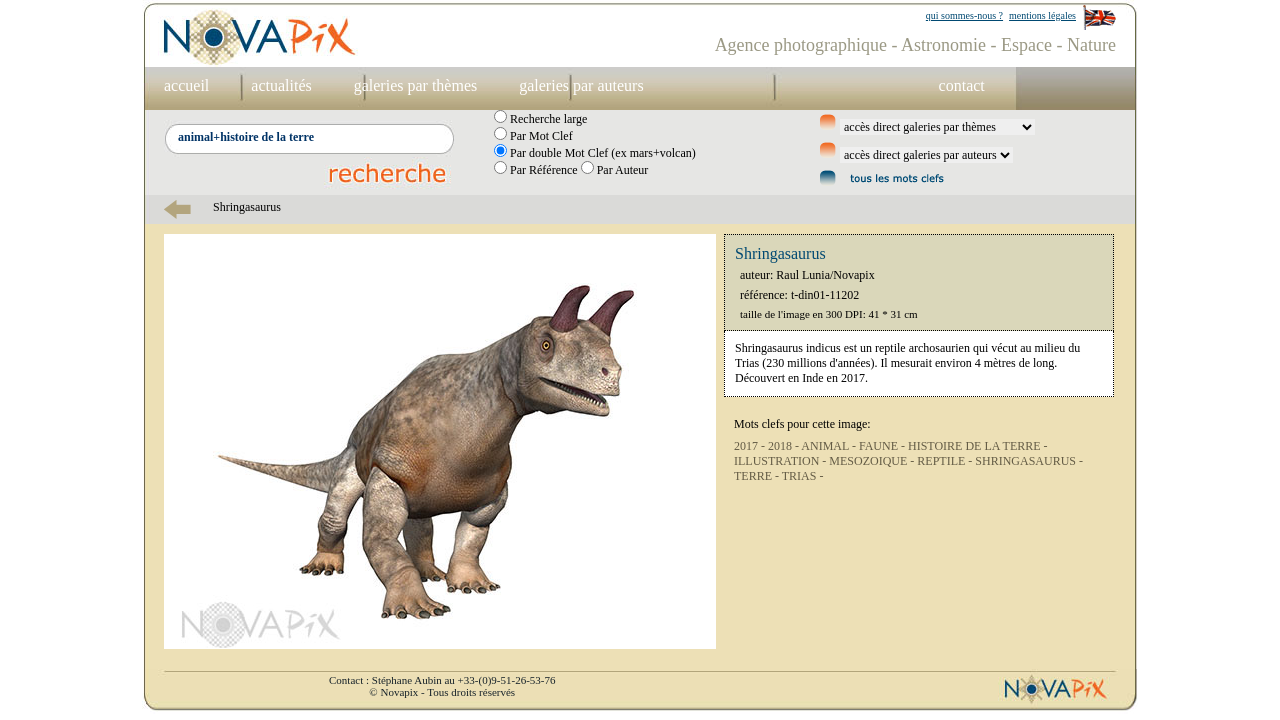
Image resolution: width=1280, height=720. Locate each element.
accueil (186, 85)
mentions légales (1042, 15)
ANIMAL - (830, 446)
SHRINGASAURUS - (1029, 461)
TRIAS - (803, 476)
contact (962, 85)
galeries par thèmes (416, 85)
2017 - (751, 446)
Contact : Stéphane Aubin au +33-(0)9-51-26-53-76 (442, 680)
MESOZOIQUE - (873, 461)
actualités (281, 85)
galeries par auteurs (581, 85)
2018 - (784, 446)
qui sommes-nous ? (964, 15)
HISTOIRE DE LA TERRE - (978, 446)
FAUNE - (883, 446)
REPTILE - (946, 461)
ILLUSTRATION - (781, 461)
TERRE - (758, 476)
